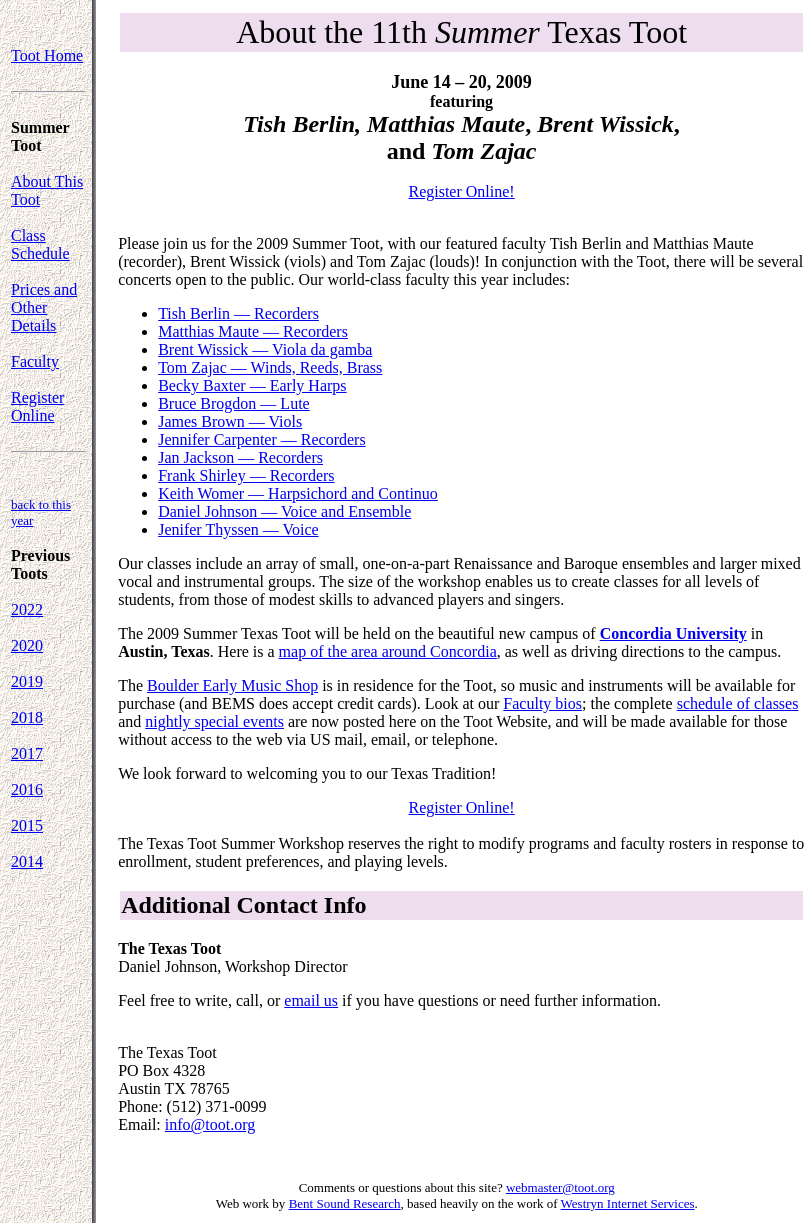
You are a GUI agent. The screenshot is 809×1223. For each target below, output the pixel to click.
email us (311, 1000)
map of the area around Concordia (388, 651)
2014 (27, 861)
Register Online (37, 406)
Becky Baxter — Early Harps (252, 385)
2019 (27, 681)
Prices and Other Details (44, 307)
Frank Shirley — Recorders (246, 475)
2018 (27, 717)
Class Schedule (40, 244)
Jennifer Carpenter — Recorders (261, 439)
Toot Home (47, 55)
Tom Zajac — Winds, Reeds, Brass (270, 367)
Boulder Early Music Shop (232, 685)
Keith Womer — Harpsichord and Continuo (298, 493)
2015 (27, 825)
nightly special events (214, 721)
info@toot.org (210, 1124)
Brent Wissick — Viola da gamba (265, 349)
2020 (27, 645)
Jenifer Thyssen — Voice (238, 529)
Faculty (35, 361)
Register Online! (461, 191)
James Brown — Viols (230, 421)
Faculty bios (542, 703)
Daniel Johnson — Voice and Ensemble (284, 511)
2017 (27, 753)
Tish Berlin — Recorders (238, 313)
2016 (27, 789)
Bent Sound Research (345, 1203)
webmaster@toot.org (560, 1187)
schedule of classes (738, 703)
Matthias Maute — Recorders (253, 331)
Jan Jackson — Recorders (240, 457)
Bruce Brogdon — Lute (234, 403)
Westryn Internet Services (628, 1203)
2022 (27, 609)
